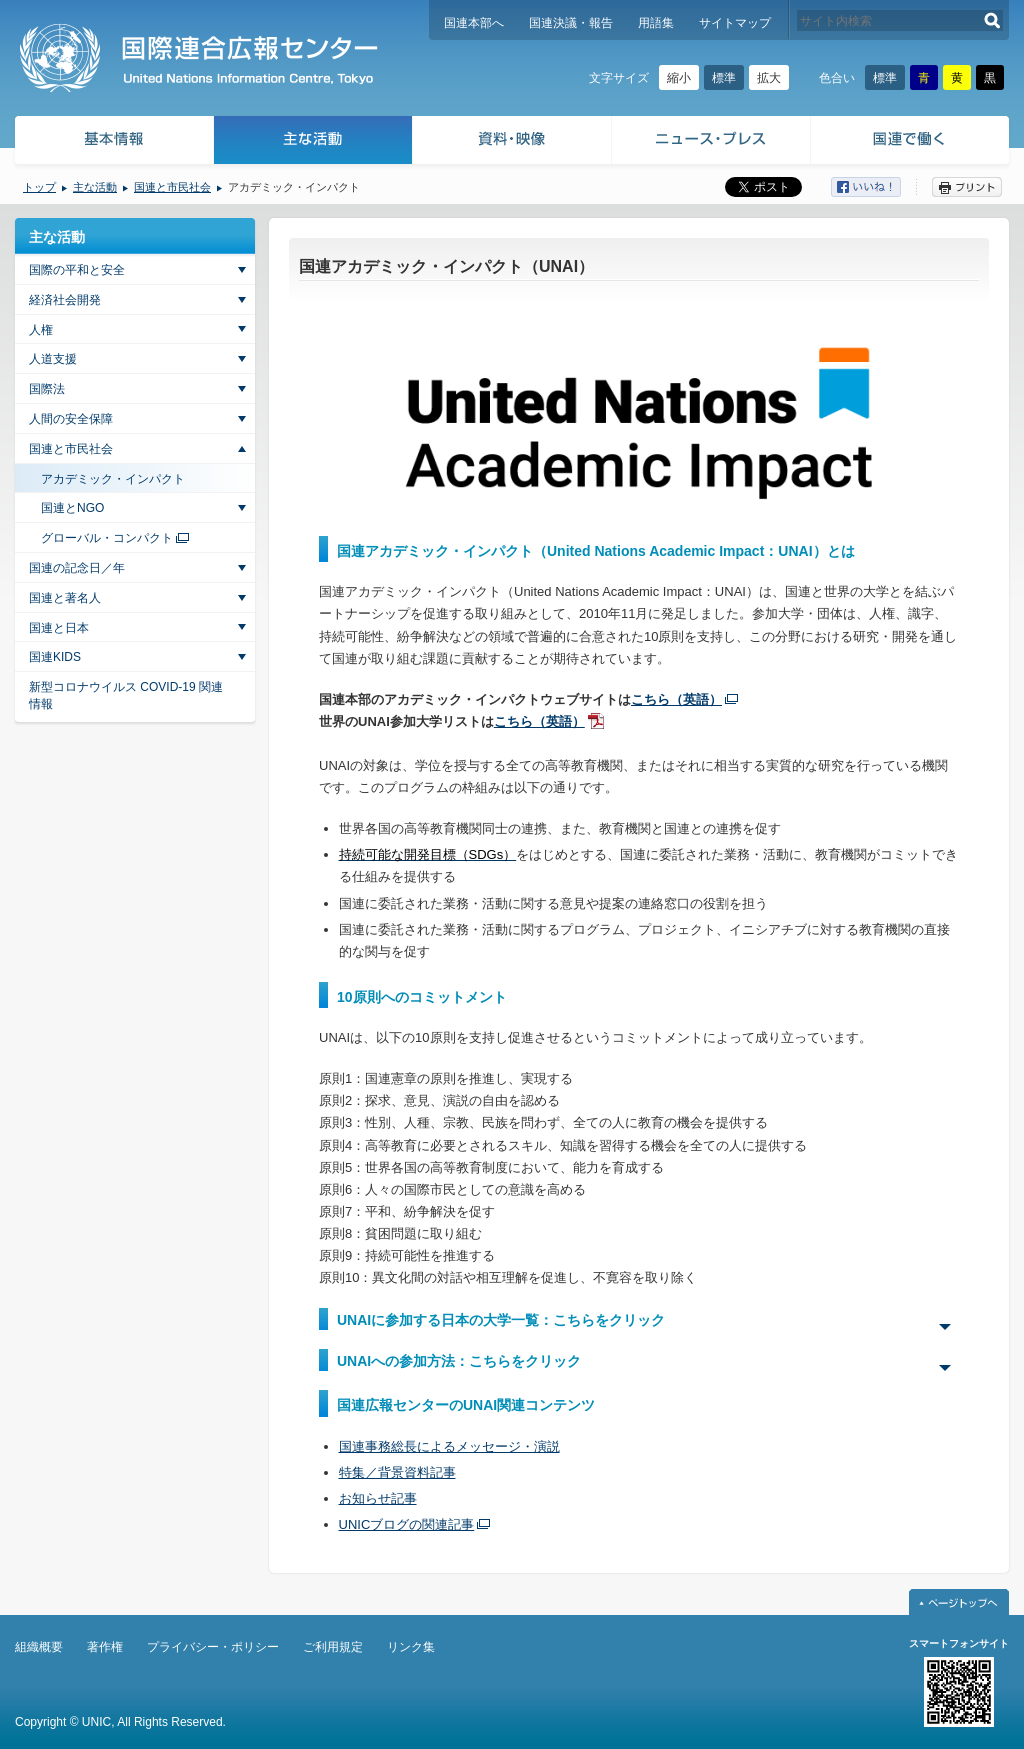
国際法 (47, 389)
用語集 (656, 23)
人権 (41, 330)
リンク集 (411, 1647)
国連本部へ (474, 23)
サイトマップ (735, 23)
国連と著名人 (65, 598)
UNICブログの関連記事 (407, 1524)
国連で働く (911, 142)
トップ (39, 187)
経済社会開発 (65, 300)
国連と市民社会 (172, 187)
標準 (724, 78)
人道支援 (53, 359)
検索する (992, 20)
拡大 (769, 78)
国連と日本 (59, 628)
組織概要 (39, 1647)
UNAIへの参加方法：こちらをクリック (459, 1361)
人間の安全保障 (71, 419)
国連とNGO (72, 508)
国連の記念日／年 (77, 568)
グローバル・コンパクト (107, 538)
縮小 (679, 78)
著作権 (105, 1647)
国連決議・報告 (571, 23)
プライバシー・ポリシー (213, 1647)
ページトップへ (959, 1602)
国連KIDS (55, 657)
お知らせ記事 (378, 1498)
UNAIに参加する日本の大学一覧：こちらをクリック (501, 1320)
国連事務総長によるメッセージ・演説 (449, 1446)
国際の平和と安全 (77, 270)
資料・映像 (512, 142)
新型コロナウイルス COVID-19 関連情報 (126, 695)
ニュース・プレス (711, 142)
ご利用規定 (333, 1647)
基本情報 (113, 142)
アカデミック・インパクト (113, 479)
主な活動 (313, 142)
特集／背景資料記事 (397, 1472)
